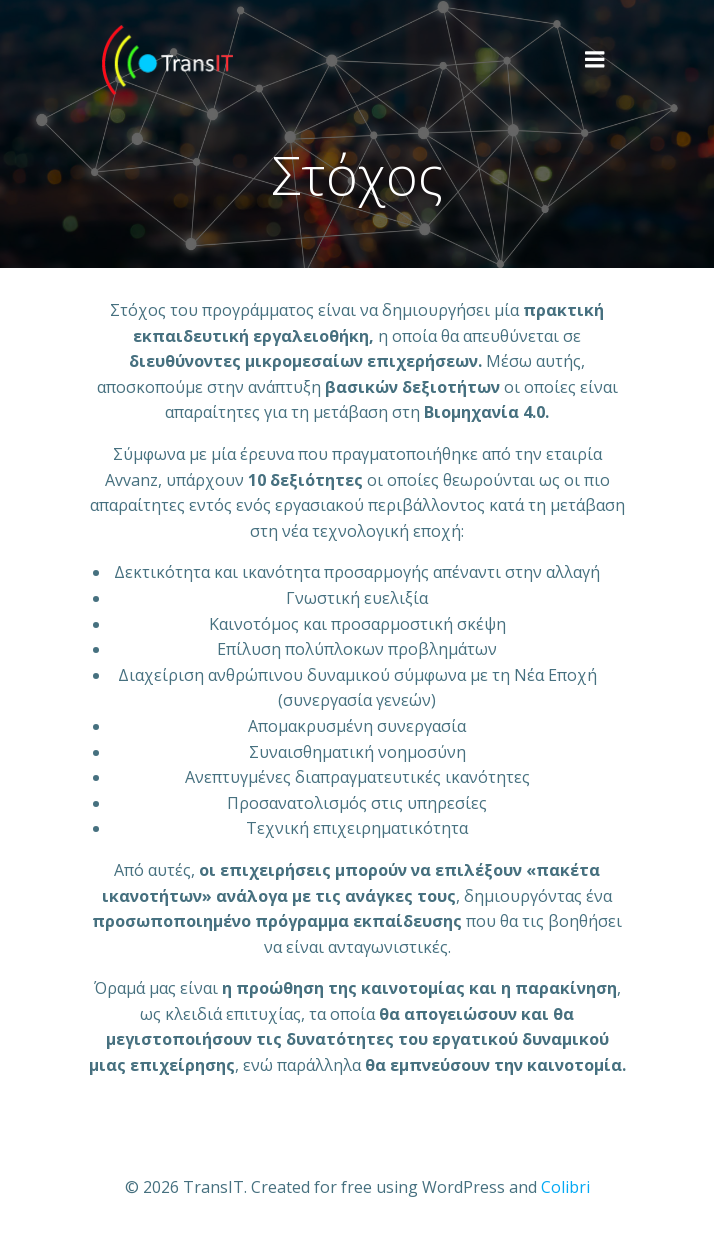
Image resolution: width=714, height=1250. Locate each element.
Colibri (565, 1187)
